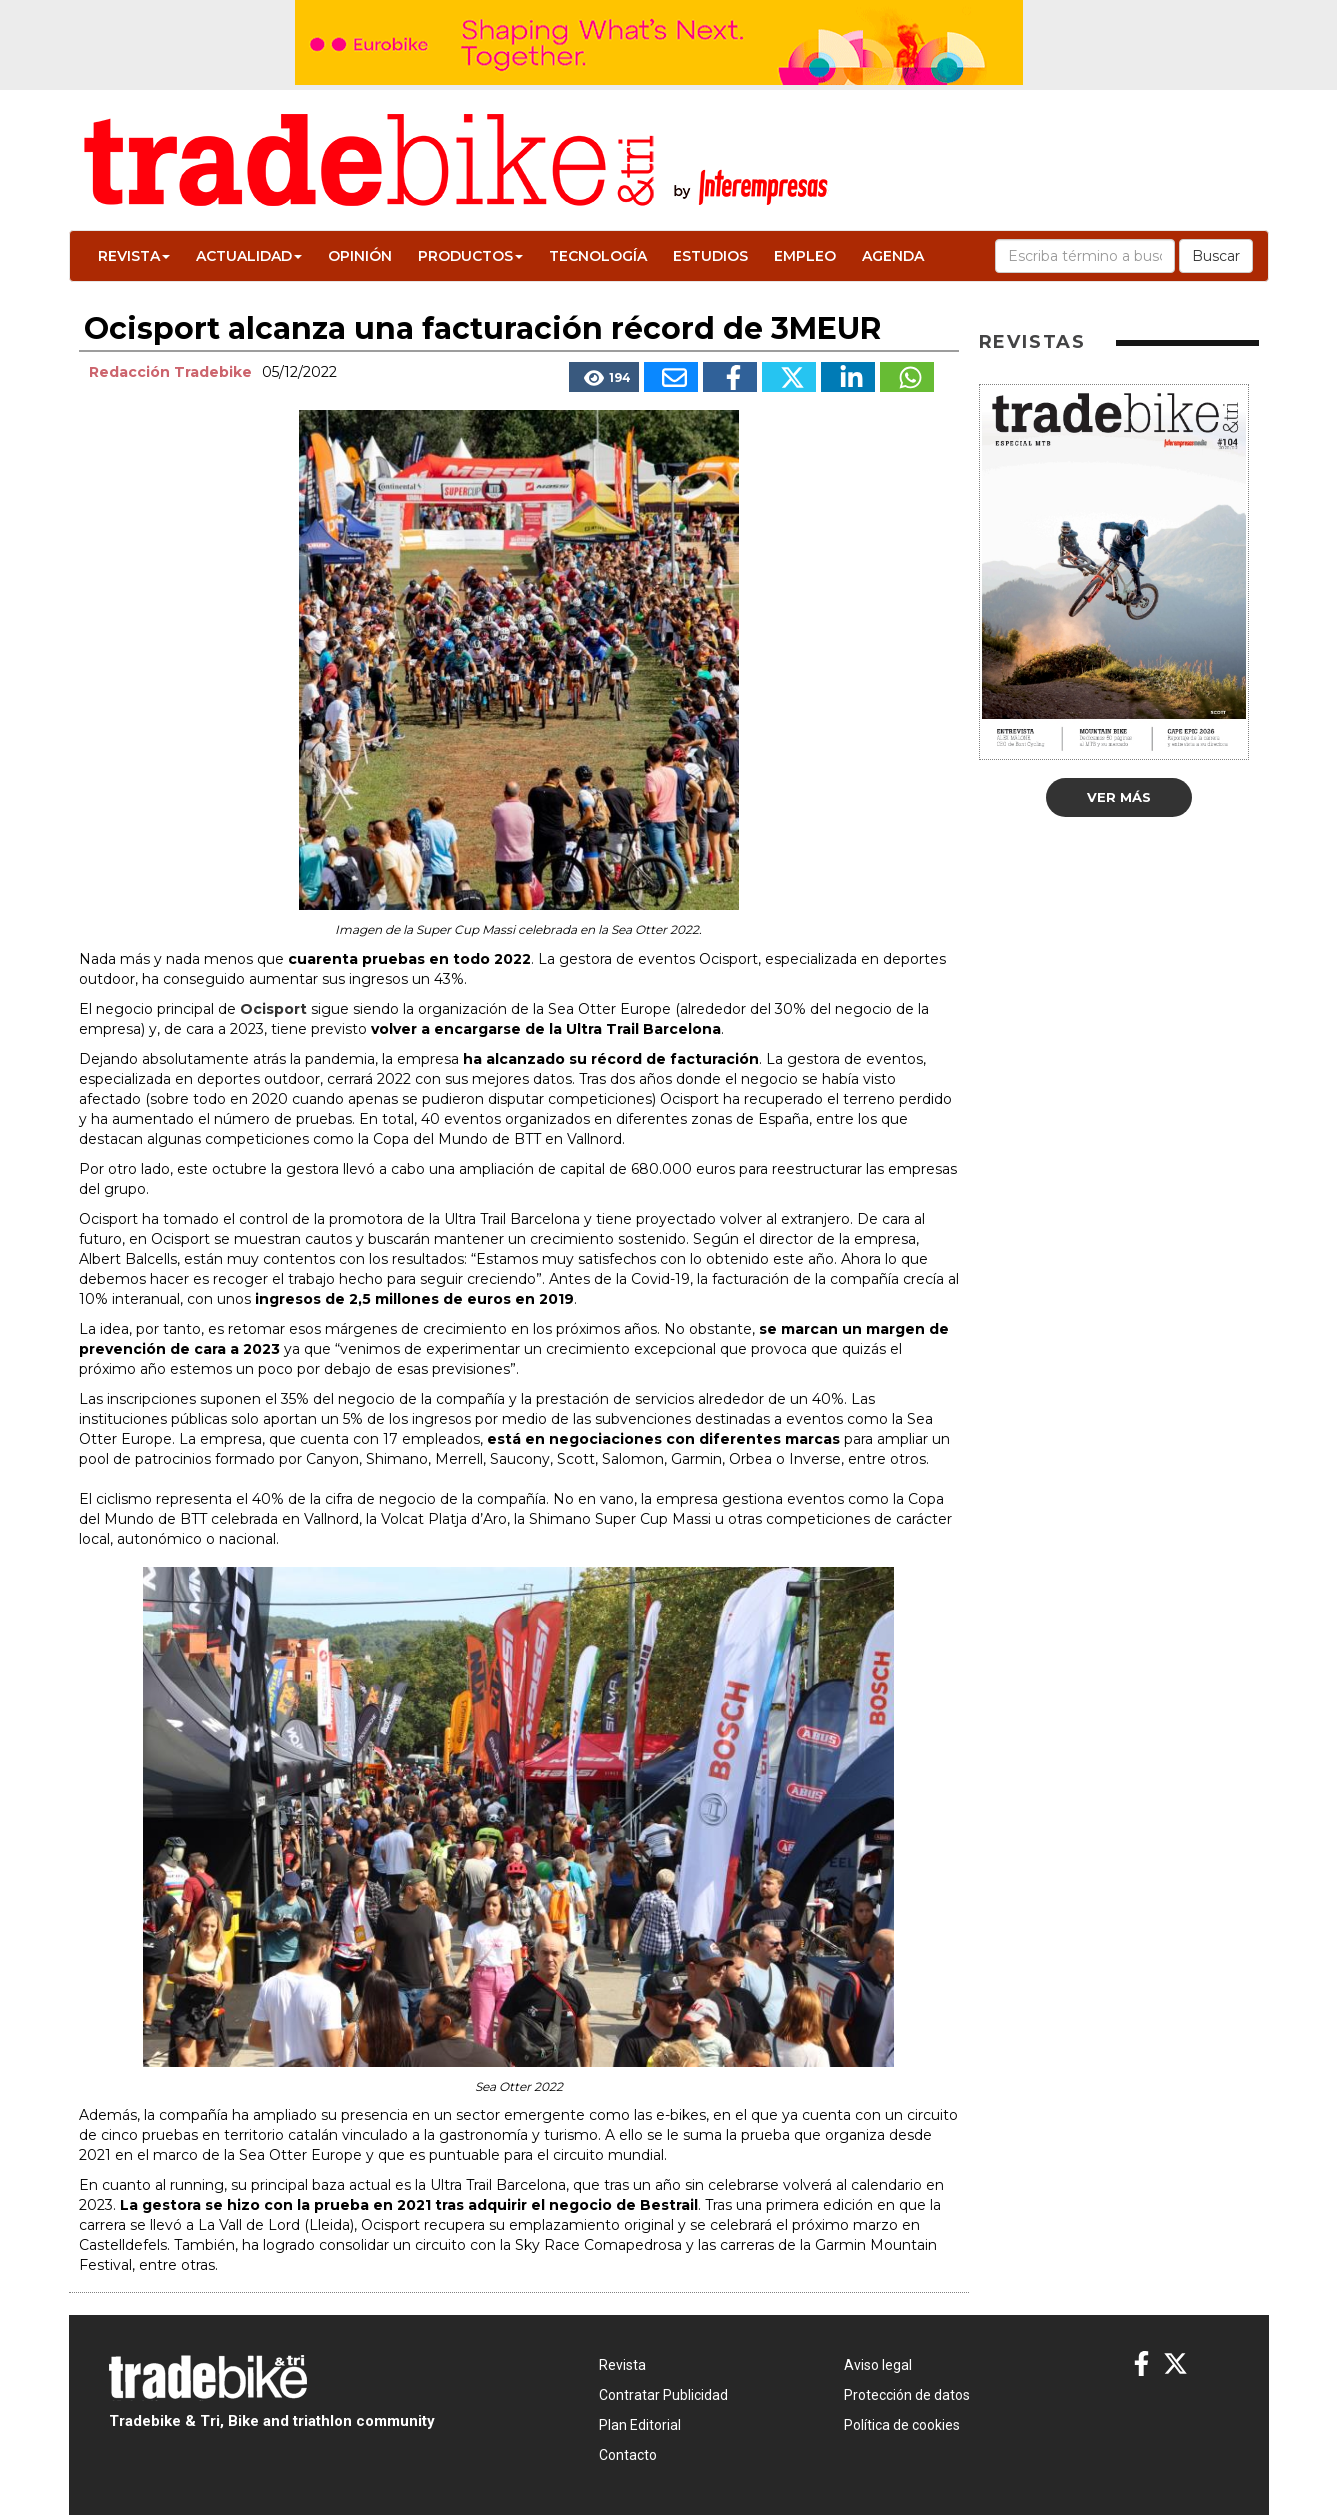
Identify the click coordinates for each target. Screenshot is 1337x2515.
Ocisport (273, 1009)
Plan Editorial (640, 2425)
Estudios (710, 256)
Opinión (360, 256)
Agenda (893, 256)
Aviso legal (878, 2365)
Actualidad (249, 256)
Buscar (1216, 256)
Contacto (628, 2455)
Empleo (805, 256)
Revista (134, 256)
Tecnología (598, 256)
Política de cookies (902, 2425)
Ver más (1119, 797)
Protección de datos (907, 2395)
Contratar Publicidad (663, 2395)
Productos (470, 256)
